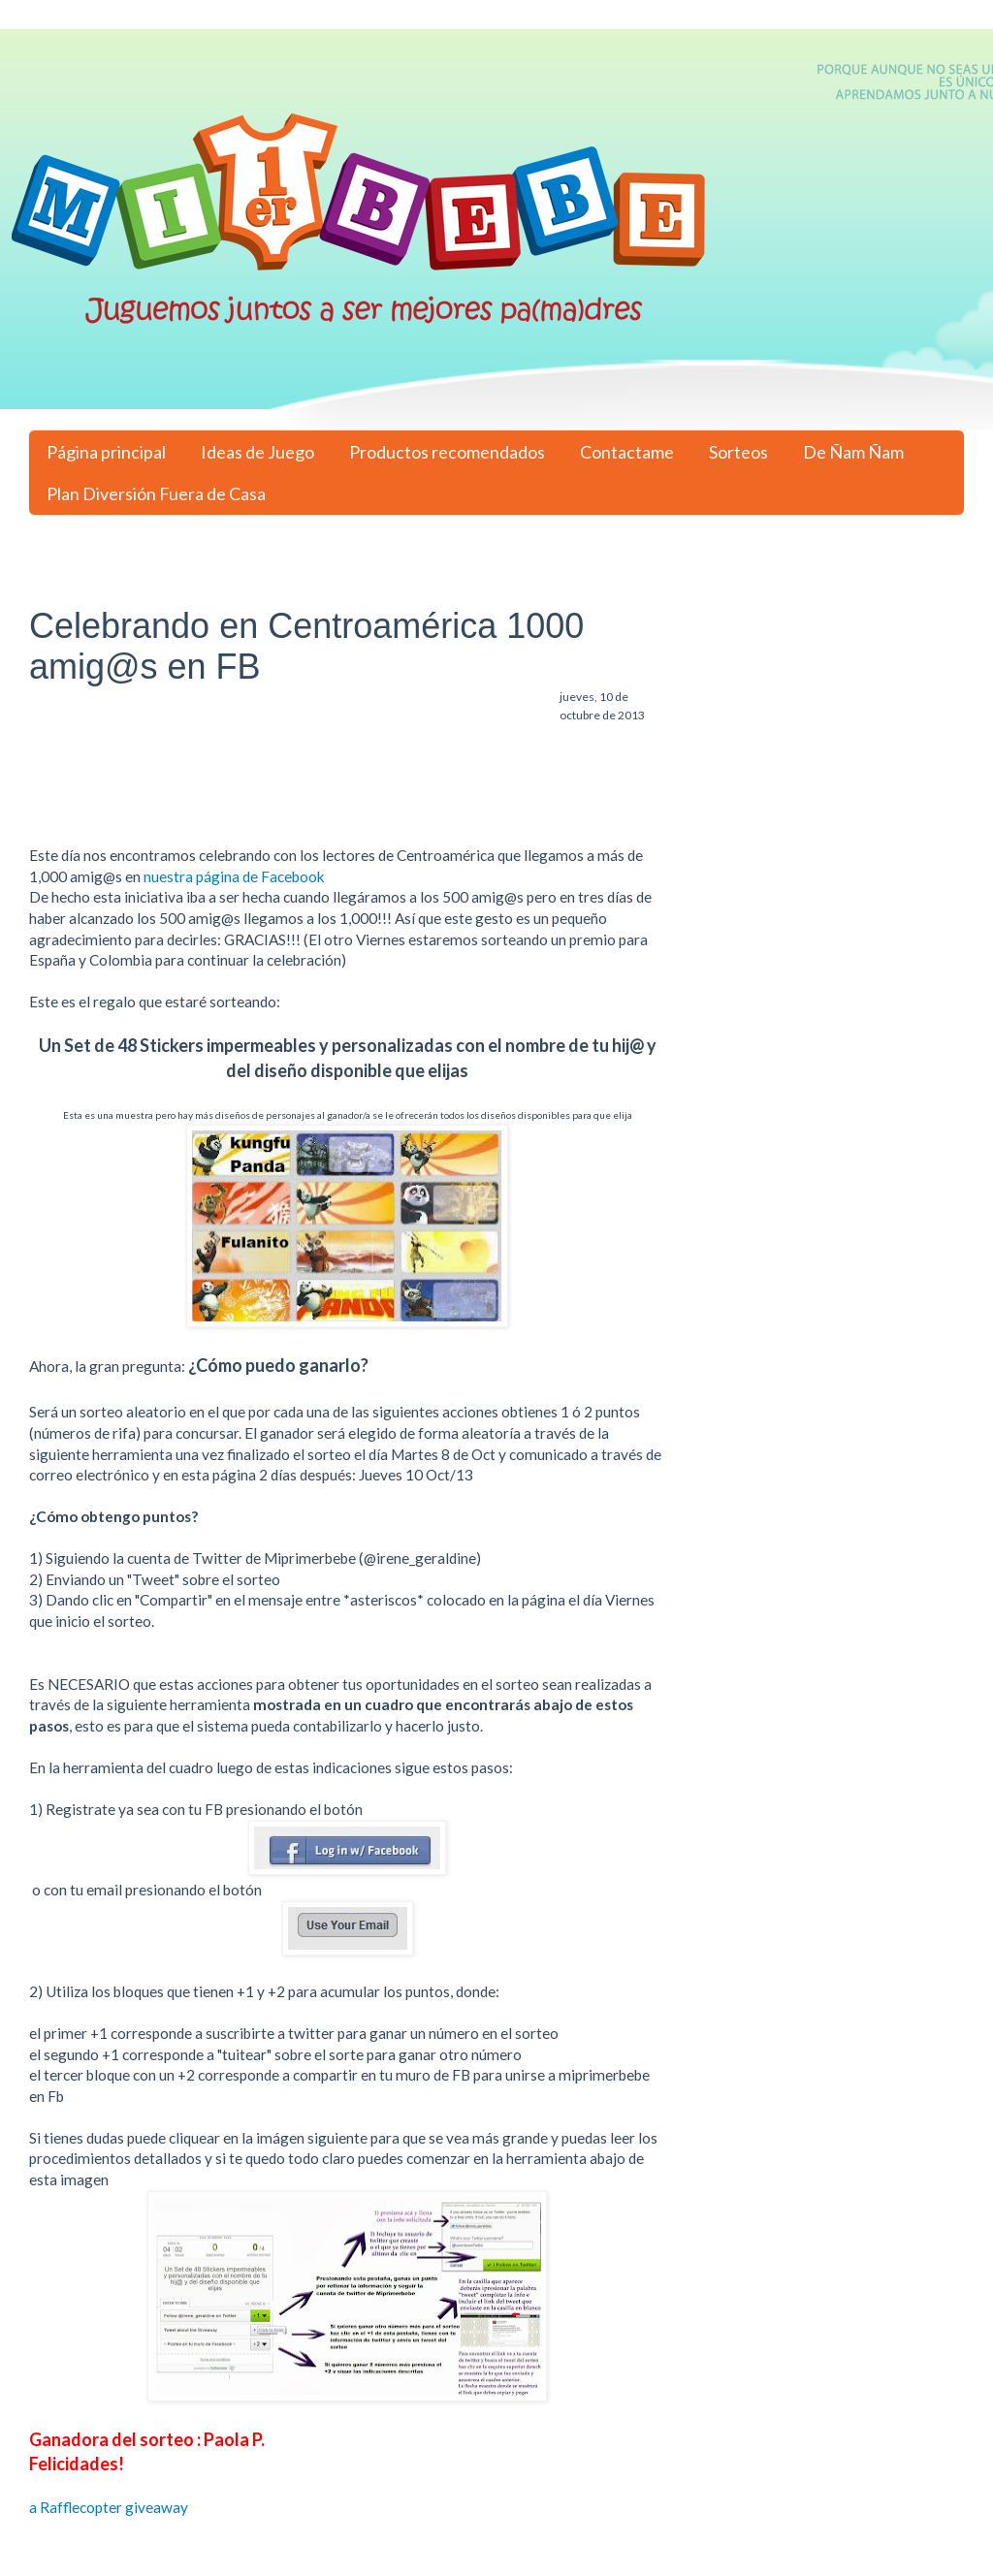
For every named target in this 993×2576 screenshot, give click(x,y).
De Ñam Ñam (853, 451)
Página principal (106, 451)
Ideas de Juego (257, 451)
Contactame (627, 451)
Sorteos (738, 451)
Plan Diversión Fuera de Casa (156, 493)
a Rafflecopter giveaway (108, 2507)
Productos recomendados (447, 451)
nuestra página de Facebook (233, 876)
